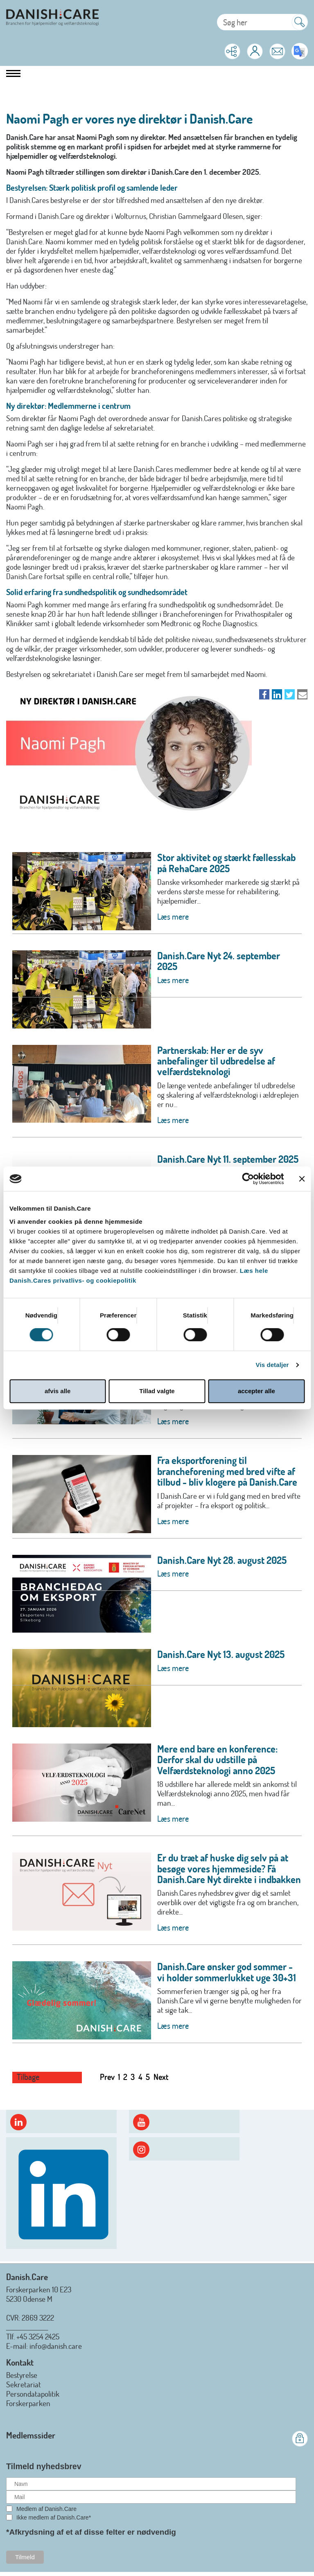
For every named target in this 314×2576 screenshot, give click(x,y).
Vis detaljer (272, 1364)
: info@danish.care (54, 2346)
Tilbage (28, 2077)
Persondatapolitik (32, 2394)
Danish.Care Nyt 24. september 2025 (218, 960)
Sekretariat (23, 2384)
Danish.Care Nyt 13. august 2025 (221, 1654)
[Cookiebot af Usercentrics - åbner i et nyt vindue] (248, 1179)
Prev (107, 2076)
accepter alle (256, 1390)
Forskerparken (28, 2403)
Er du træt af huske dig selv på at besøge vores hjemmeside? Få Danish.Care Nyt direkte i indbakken (229, 1868)
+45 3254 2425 (37, 2336)
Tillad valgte (156, 1390)
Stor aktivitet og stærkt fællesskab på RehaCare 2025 (226, 862)
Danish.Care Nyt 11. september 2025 (227, 1159)
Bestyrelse (21, 2375)
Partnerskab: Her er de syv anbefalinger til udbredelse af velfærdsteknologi (216, 1061)
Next (161, 2076)
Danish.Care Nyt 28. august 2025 (222, 1560)
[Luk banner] (302, 1179)
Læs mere (173, 916)
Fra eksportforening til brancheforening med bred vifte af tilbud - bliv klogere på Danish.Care (227, 1471)
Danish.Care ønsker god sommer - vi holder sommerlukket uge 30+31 (226, 1971)
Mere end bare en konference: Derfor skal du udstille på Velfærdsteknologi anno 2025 (217, 1759)
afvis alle (57, 1390)
